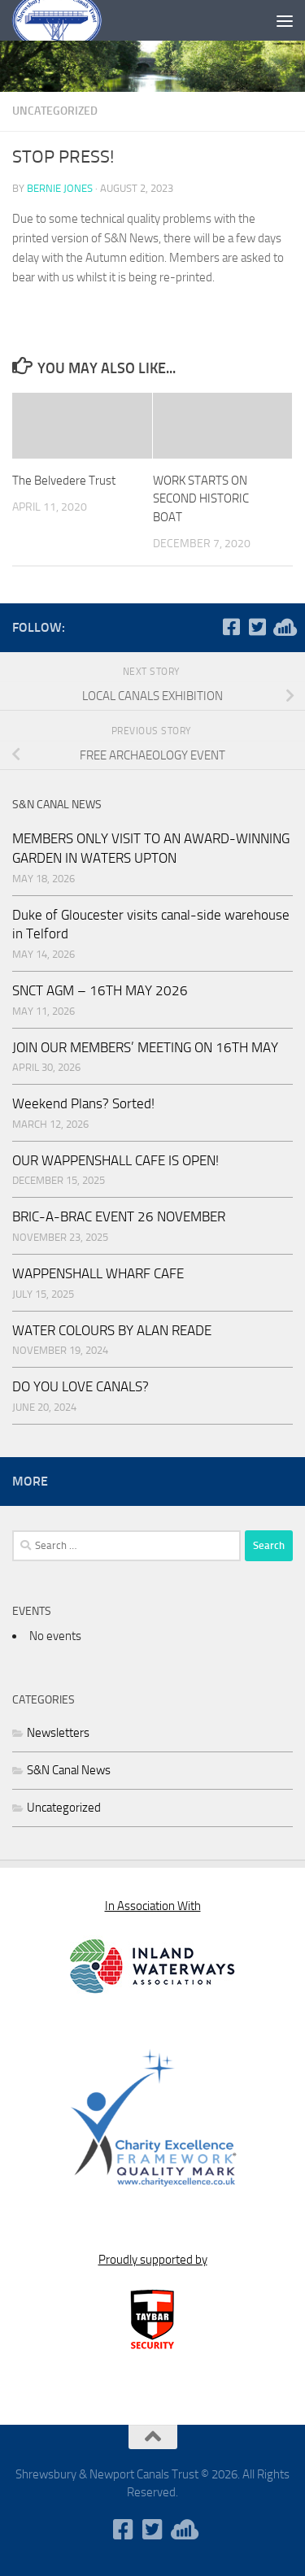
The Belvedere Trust (63, 480)
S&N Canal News (69, 1770)
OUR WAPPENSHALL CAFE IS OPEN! (115, 1160)
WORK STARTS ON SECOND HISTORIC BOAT (201, 498)
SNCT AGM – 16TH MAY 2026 (100, 990)
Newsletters (58, 1732)
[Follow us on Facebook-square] (231, 627)
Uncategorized (55, 111)
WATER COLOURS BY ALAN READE (111, 1330)
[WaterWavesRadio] (283, 627)
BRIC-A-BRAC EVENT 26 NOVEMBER (118, 1216)
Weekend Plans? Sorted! (83, 1103)
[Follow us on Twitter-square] (257, 627)
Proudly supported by (152, 2259)
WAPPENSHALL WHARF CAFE (98, 1273)
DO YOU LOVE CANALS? (80, 1386)
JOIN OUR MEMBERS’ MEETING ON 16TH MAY (145, 1047)
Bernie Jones (60, 188)
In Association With (153, 1906)
